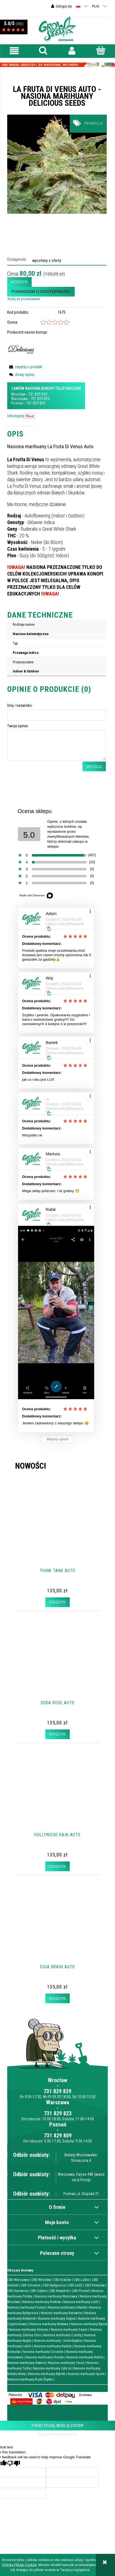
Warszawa (19, 398)
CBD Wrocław (41, 2280)
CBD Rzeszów (95, 2285)
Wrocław (18, 394)
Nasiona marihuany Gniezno (28, 2329)
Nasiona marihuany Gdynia (57, 2318)
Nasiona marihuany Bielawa (48, 2324)
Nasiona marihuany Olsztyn (45, 2357)
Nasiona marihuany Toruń (66, 2363)
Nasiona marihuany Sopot (69, 2329)
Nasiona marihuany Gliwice (26, 2363)
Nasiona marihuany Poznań (26, 2307)
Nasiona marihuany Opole (86, 2374)
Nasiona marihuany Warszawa (56, 2296)
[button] (14, 50)
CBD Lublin (81, 2280)
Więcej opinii (57, 1439)
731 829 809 (35, 403)
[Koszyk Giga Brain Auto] (57, 1998)
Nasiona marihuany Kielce (84, 2357)
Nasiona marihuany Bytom (89, 2324)
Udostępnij (15, 416)
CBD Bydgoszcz (54, 2285)
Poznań (17, 403)
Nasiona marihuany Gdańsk (67, 2307)
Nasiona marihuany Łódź (80, 2302)
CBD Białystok (59, 2291)
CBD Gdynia (38, 2291)
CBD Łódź (75, 2285)
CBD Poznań (80, 2291)
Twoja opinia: (17, 726)
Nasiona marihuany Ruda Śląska (30, 2379)
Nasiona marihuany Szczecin (43, 2352)
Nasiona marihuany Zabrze (52, 2368)
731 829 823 (40, 398)
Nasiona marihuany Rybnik (46, 2374)
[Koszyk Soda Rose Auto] (57, 1734)
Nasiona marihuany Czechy (62, 2335)
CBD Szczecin (30, 2285)
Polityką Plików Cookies (19, 2565)
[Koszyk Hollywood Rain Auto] (57, 1866)
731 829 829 (37, 394)
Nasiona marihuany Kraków (41, 2302)
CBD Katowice (17, 2291)
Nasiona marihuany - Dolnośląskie (58, 2340)
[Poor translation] (13, 2463)
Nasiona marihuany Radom (53, 2346)
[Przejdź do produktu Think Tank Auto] (58, 1535)
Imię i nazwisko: (19, 705)
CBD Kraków (62, 2280)
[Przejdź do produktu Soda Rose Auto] (58, 1667)
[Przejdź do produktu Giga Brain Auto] (58, 1931)
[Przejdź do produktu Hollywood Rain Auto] (58, 1799)
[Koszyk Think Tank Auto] (57, 1602)
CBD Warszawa (18, 2280)
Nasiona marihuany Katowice (61, 2313)
